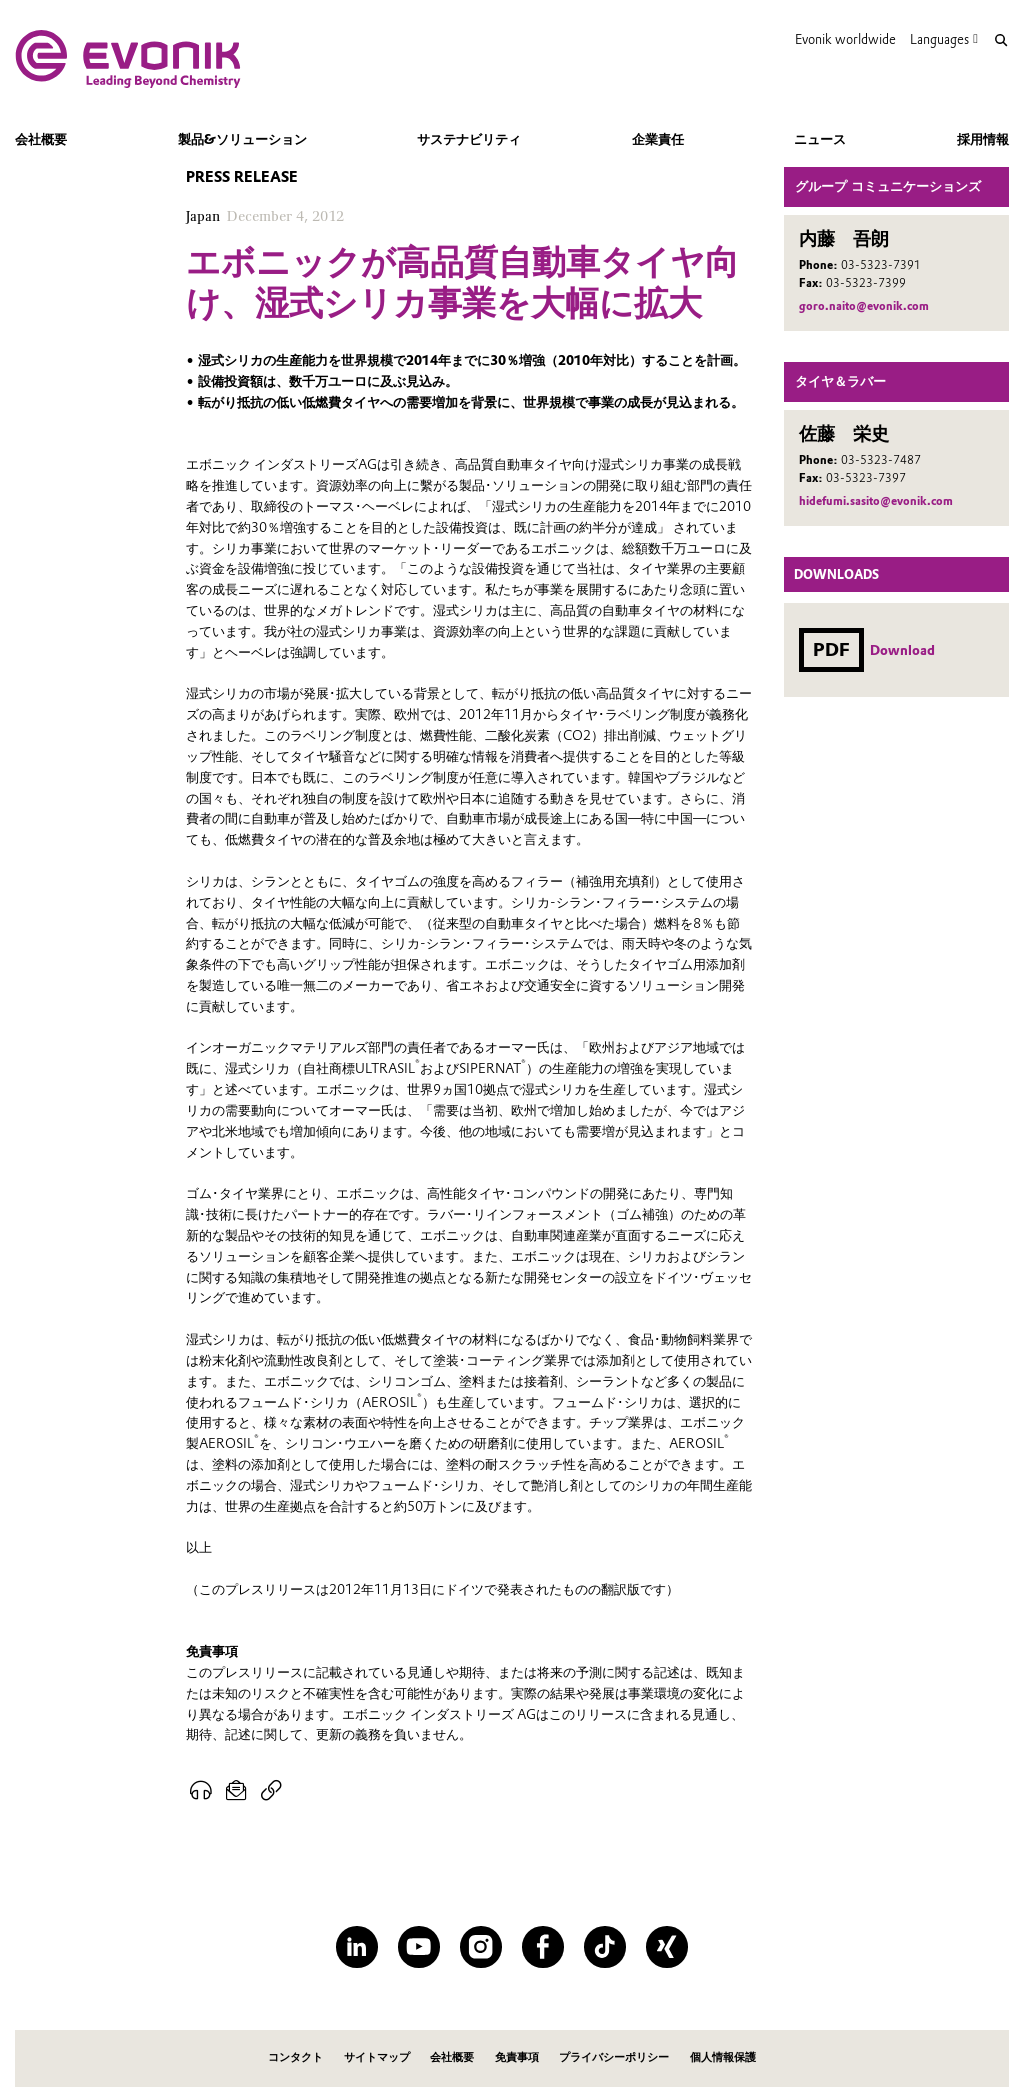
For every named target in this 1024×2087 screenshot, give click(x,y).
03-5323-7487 (881, 460)
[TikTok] (604, 1946)
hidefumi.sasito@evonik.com (876, 501)
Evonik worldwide (845, 39)
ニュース (820, 139)
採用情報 (983, 139)
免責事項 (517, 2057)
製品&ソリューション (242, 139)
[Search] (1000, 40)
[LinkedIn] (356, 1946)
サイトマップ (377, 2057)
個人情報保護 (723, 2057)
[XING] (666, 1946)
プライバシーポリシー (614, 2057)
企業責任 (658, 139)
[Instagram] (480, 1946)
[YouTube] (418, 1946)
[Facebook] (542, 1946)
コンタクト (295, 2057)
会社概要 (41, 139)
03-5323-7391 (881, 265)
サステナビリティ (469, 139)
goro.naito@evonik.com (864, 306)
